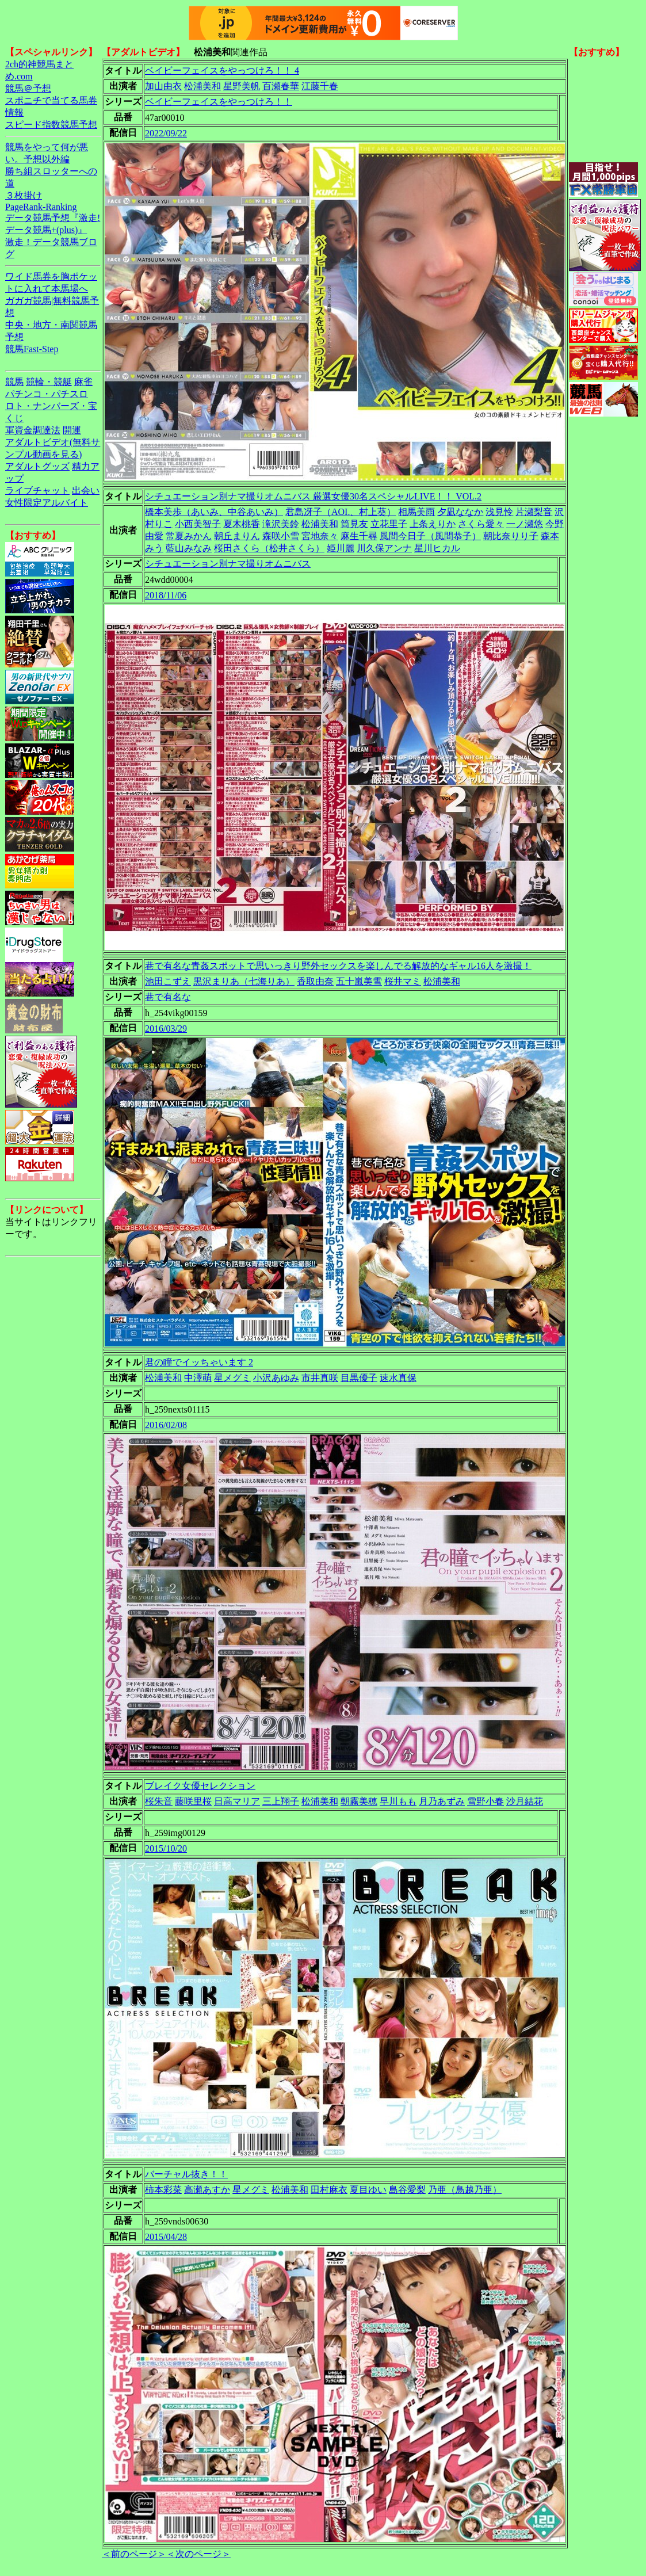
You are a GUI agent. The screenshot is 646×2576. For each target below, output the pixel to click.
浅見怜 (499, 512)
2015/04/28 (166, 2237)
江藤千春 (319, 86)
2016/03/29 (166, 1028)
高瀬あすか (207, 2190)
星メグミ (232, 1378)
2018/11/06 (165, 595)
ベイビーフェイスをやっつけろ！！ (218, 101)
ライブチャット (37, 490)
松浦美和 (202, 86)
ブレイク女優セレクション (200, 1786)
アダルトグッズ (37, 466)
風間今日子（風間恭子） (430, 536)
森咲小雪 (280, 536)
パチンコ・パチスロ (46, 394)
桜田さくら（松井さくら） (269, 548)
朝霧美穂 (359, 1801)
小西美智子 (198, 524)
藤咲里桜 (193, 1801)
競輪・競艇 (49, 382)
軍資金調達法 (32, 430)
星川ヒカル (437, 548)
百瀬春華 (280, 86)
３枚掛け (23, 195)
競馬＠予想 (28, 88)
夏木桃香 (241, 524)
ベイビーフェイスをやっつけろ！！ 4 (222, 70)
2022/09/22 (166, 133)
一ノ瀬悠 (524, 524)
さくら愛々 (481, 524)
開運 (72, 430)
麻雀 (83, 382)
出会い (86, 490)
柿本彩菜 (163, 2190)
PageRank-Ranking (41, 207)
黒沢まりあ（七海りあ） (244, 981)
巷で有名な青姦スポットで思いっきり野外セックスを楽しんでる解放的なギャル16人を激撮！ (338, 966)
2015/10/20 (166, 1848)
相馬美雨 (416, 512)
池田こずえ (168, 981)
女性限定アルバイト (46, 502)
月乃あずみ (442, 1801)
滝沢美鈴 (280, 524)
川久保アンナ (384, 548)
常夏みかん (189, 536)
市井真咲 (319, 1378)
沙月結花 (524, 1801)
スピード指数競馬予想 (51, 124)
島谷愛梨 (407, 2190)
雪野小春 (485, 1801)
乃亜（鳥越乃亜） (465, 2190)
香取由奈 (315, 981)
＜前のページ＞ (134, 2554)
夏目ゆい (368, 2190)
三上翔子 (280, 1801)
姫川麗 (340, 548)
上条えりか (433, 524)
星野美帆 (241, 86)
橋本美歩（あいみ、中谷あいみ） (214, 512)
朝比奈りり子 (510, 536)
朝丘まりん (237, 536)
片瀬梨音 (533, 512)
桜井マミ (402, 981)
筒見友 (354, 524)
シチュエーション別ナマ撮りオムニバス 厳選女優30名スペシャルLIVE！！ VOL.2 (313, 496)
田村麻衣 (329, 2190)
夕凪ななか (460, 512)
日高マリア (237, 1801)
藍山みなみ (189, 548)
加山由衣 (163, 86)
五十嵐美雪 (359, 981)
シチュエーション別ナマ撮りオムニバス (228, 563)
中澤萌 (198, 1378)
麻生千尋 (359, 536)
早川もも (398, 1801)
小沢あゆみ (276, 1378)
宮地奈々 (319, 536)
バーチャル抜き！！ (186, 2174)
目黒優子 (359, 1378)
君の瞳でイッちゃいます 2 (199, 1362)
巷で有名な (168, 997)
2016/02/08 (166, 1425)
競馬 (14, 382)
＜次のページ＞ (198, 2554)
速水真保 (398, 1378)
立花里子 (388, 524)
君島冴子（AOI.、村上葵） (340, 512)
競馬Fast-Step (31, 349)
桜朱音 (159, 1801)
